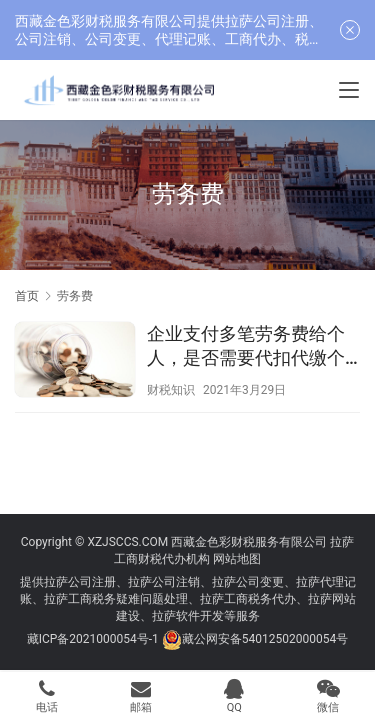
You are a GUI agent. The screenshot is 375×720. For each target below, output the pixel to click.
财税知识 (171, 390)
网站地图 (237, 559)
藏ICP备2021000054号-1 (94, 639)
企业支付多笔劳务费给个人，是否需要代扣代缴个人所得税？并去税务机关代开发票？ (246, 346)
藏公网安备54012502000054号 (265, 639)
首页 (27, 296)
